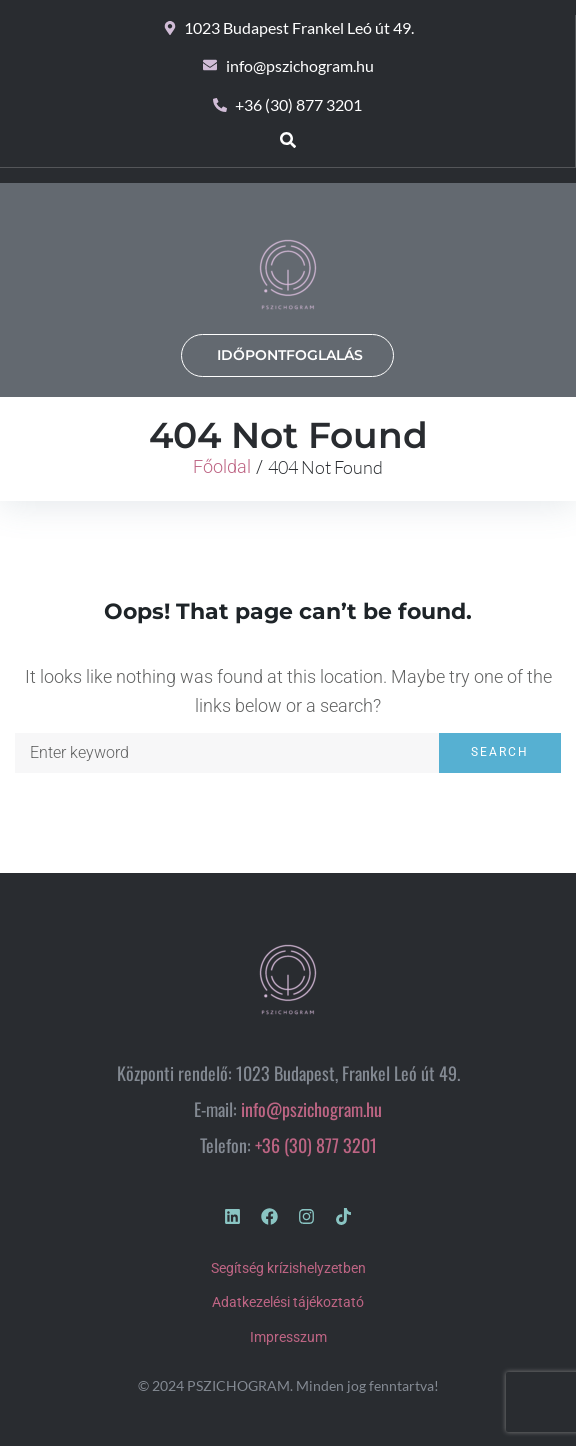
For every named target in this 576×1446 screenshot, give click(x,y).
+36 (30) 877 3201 (316, 1145)
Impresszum (288, 1337)
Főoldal (222, 466)
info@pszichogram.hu (311, 1109)
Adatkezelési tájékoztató (288, 1302)
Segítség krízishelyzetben (288, 1268)
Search (500, 752)
